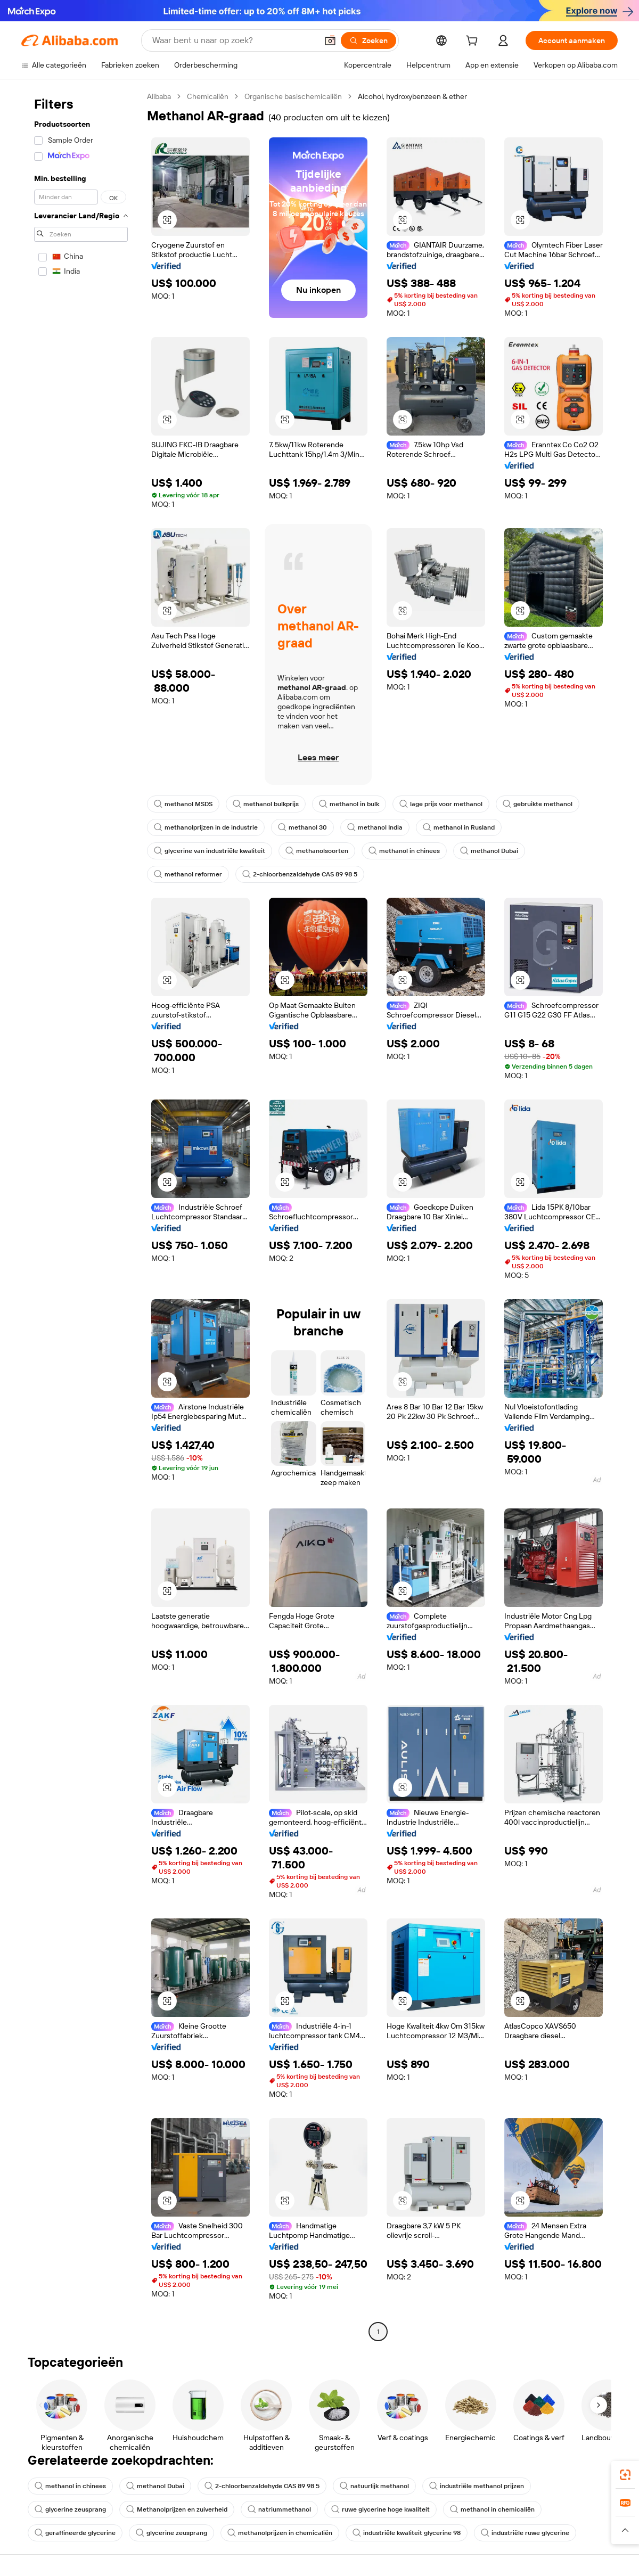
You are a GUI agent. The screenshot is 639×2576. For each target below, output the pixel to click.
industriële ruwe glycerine (525, 2533)
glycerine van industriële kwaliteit (209, 851)
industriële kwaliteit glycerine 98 (407, 2533)
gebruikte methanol (537, 804)
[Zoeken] (368, 40)
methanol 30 (302, 827)
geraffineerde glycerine (75, 2533)
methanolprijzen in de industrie (206, 827)
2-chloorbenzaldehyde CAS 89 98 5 (299, 874)
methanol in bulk (349, 804)
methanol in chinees (404, 851)
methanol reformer (188, 874)
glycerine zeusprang (70, 2509)
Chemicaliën (207, 96)
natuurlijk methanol (374, 2486)
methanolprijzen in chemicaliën (279, 2533)
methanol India (375, 827)
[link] (625, 2475)
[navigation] (81, 1215)
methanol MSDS (183, 804)
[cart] (474, 42)
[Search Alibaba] (233, 40)
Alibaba (159, 96)
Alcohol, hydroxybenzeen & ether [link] (412, 96)
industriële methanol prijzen (476, 2486)
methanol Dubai (489, 851)
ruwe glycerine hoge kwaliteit (380, 2509)
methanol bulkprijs (266, 804)
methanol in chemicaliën (492, 2509)
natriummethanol (279, 2509)
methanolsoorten (316, 851)
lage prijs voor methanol (440, 804)
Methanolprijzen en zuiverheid (176, 2509)
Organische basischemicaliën (293, 96)
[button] (330, 40)
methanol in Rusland (459, 827)
